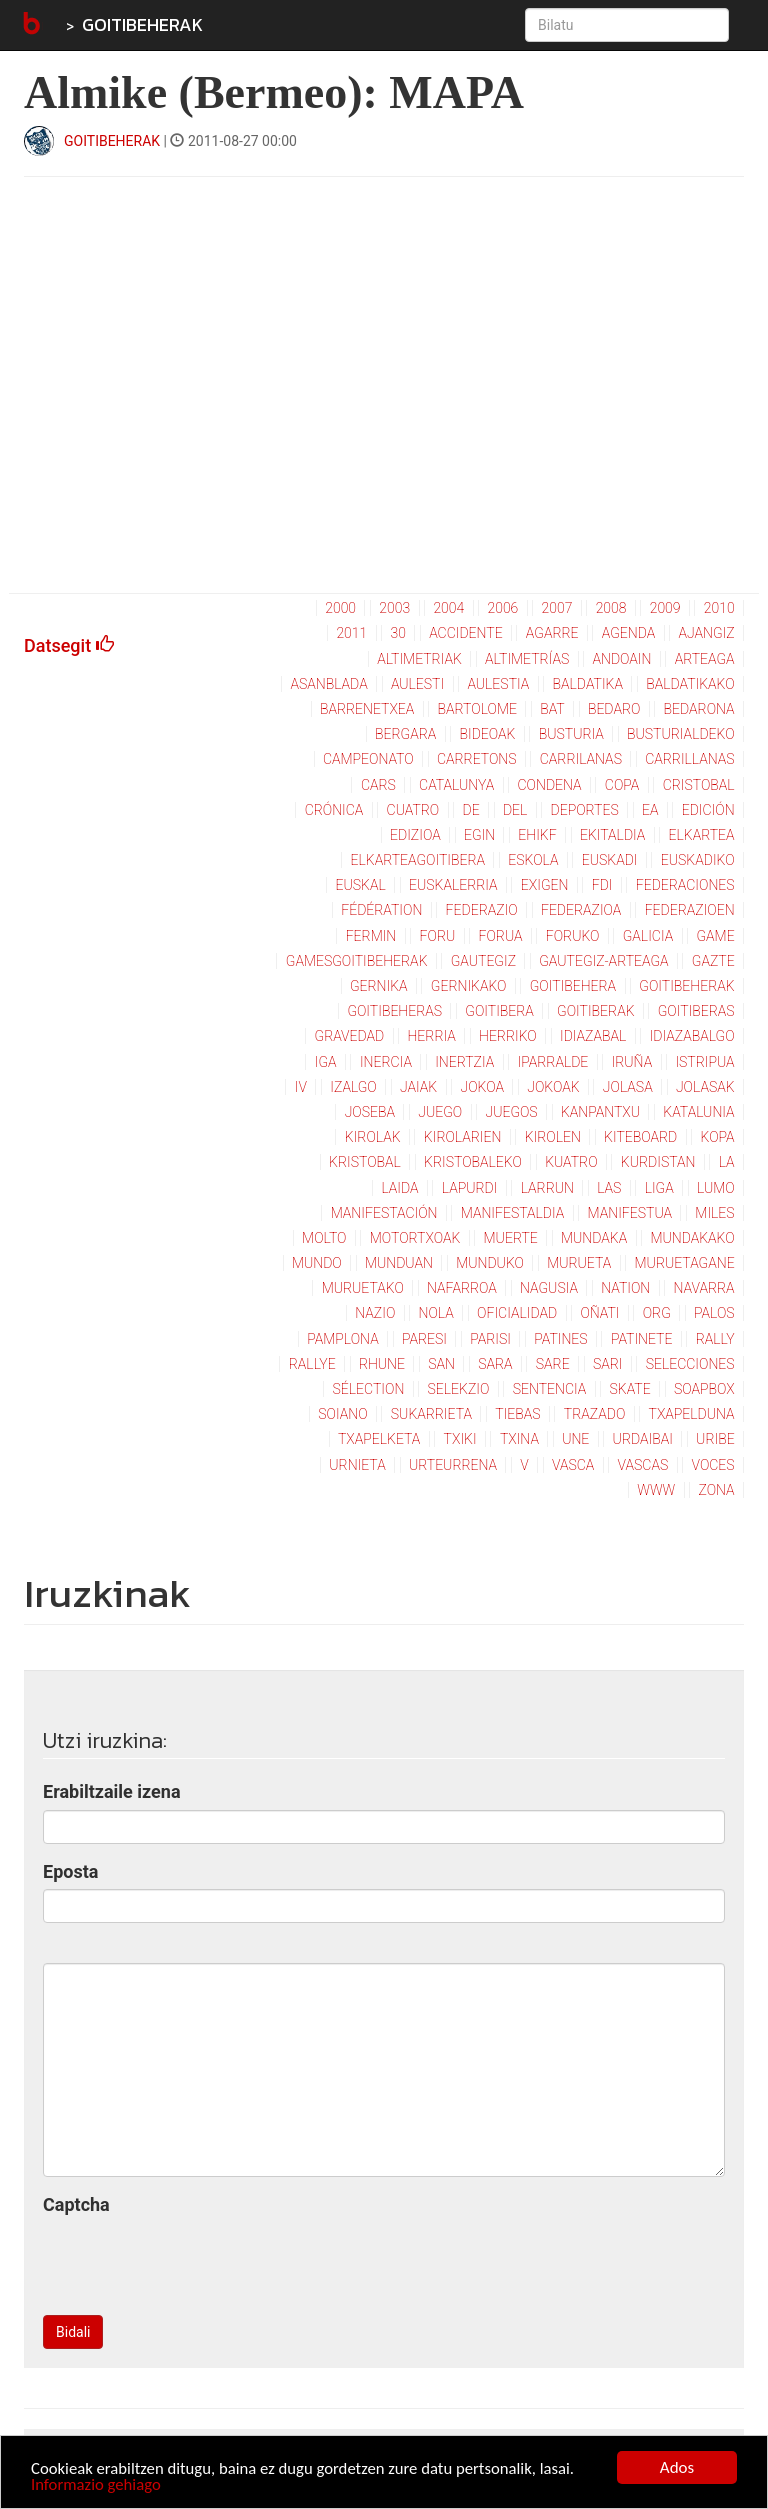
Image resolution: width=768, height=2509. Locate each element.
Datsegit (69, 645)
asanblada (328, 684)
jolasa (628, 1087)
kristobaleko (473, 1162)
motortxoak (415, 1238)
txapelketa (379, 1439)
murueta (579, 1263)
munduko (490, 1263)
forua (500, 936)
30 (397, 633)
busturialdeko (681, 734)
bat (552, 709)
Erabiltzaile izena (112, 1791)
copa (622, 785)
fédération (381, 910)
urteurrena (453, 1465)
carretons (477, 759)
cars (378, 785)
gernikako (469, 986)
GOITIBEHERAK (142, 24)
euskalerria (453, 885)
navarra (704, 1288)
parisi (490, 1339)
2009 (665, 608)
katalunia (698, 1112)
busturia (571, 734)
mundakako (692, 1238)
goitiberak (595, 1011)
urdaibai (643, 1439)
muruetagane (685, 1263)
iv (301, 1087)
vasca (573, 1465)
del (515, 810)
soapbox (704, 1389)
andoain (622, 659)
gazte (713, 961)
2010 (719, 608)
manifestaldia (513, 1213)
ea (650, 810)
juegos (511, 1112)
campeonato (368, 759)
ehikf (537, 835)
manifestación (384, 1213)
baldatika (588, 684)
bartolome (477, 709)
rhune (382, 1364)
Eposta (70, 1871)
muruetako (363, 1288)
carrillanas (689, 759)
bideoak (488, 734)
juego (440, 1112)
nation (625, 1288)
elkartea (702, 835)
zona (716, 1490)
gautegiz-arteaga (603, 961)
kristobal (365, 1162)
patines (560, 1339)
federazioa (581, 910)
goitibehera (573, 986)
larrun (547, 1188)
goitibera (499, 1011)
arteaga (705, 659)
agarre (552, 633)
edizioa (415, 835)
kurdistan (658, 1162)
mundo (317, 1263)
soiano (342, 1414)
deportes (585, 810)
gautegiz (483, 961)
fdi (602, 885)
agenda (628, 633)
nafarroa (462, 1288)
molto (324, 1238)
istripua (704, 1062)
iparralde (553, 1062)
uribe (715, 1439)
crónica (334, 810)
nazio (375, 1313)
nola (436, 1313)
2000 (340, 608)
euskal (361, 885)
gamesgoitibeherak (357, 961)
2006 (502, 608)
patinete (642, 1339)
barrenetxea (367, 709)
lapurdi (470, 1188)
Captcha (76, 2204)
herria (432, 1036)
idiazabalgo (692, 1036)
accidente (465, 633)
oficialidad (517, 1313)
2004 (448, 608)
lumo (716, 1188)
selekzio (459, 1389)
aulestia (498, 684)
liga (659, 1188)
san (441, 1364)
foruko (573, 936)
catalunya (456, 785)
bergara (405, 734)
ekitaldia (612, 835)
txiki (460, 1439)
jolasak (705, 1087)
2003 (394, 608)
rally (715, 1339)
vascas (643, 1465)
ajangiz (706, 633)
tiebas (517, 1414)
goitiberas (696, 1011)
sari (608, 1364)
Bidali (73, 2332)
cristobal (699, 785)
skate (630, 1389)
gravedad (350, 1036)
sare (553, 1364)
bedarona (699, 709)
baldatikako (690, 684)
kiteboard (640, 1137)
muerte (511, 1238)
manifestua (630, 1213)
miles (714, 1213)
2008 (611, 608)
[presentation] (195, 2261)
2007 (557, 608)
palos (714, 1313)
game (715, 936)
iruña (632, 1062)
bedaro (614, 709)
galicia (648, 936)
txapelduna (692, 1414)
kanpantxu (600, 1112)
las (609, 1188)
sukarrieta (431, 1414)
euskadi (610, 860)
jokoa (483, 1087)
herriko (508, 1036)
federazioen (690, 910)
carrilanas (581, 759)
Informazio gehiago (97, 2485)
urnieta (357, 1465)
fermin (371, 936)
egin (479, 835)
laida (399, 1188)
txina (519, 1439)
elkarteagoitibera (418, 860)
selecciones (690, 1364)
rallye (312, 1364)
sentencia (550, 1389)
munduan (399, 1263)
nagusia (549, 1288)
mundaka (594, 1238)
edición (708, 810)
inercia (386, 1062)
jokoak (553, 1087)
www (656, 1490)
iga (326, 1062)
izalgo (353, 1087)
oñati (599, 1313)
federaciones (685, 885)
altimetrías (527, 659)
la (727, 1162)
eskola (533, 860)
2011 (351, 633)
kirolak (373, 1137)
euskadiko (698, 860)
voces (713, 1465)
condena (550, 785)
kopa (718, 1137)
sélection (369, 1389)
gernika (379, 986)
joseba (370, 1112)
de (471, 810)
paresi (424, 1339)
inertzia (464, 1062)
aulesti (417, 684)
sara (495, 1364)
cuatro (413, 810)
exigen (545, 885)
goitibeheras (394, 1011)
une (575, 1439)
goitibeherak (686, 986)
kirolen (553, 1137)
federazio (482, 910)
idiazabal (593, 1036)
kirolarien (463, 1137)
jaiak (418, 1087)
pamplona (342, 1339)
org (657, 1313)
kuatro (571, 1162)
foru (438, 936)
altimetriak (419, 659)
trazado (594, 1414)
